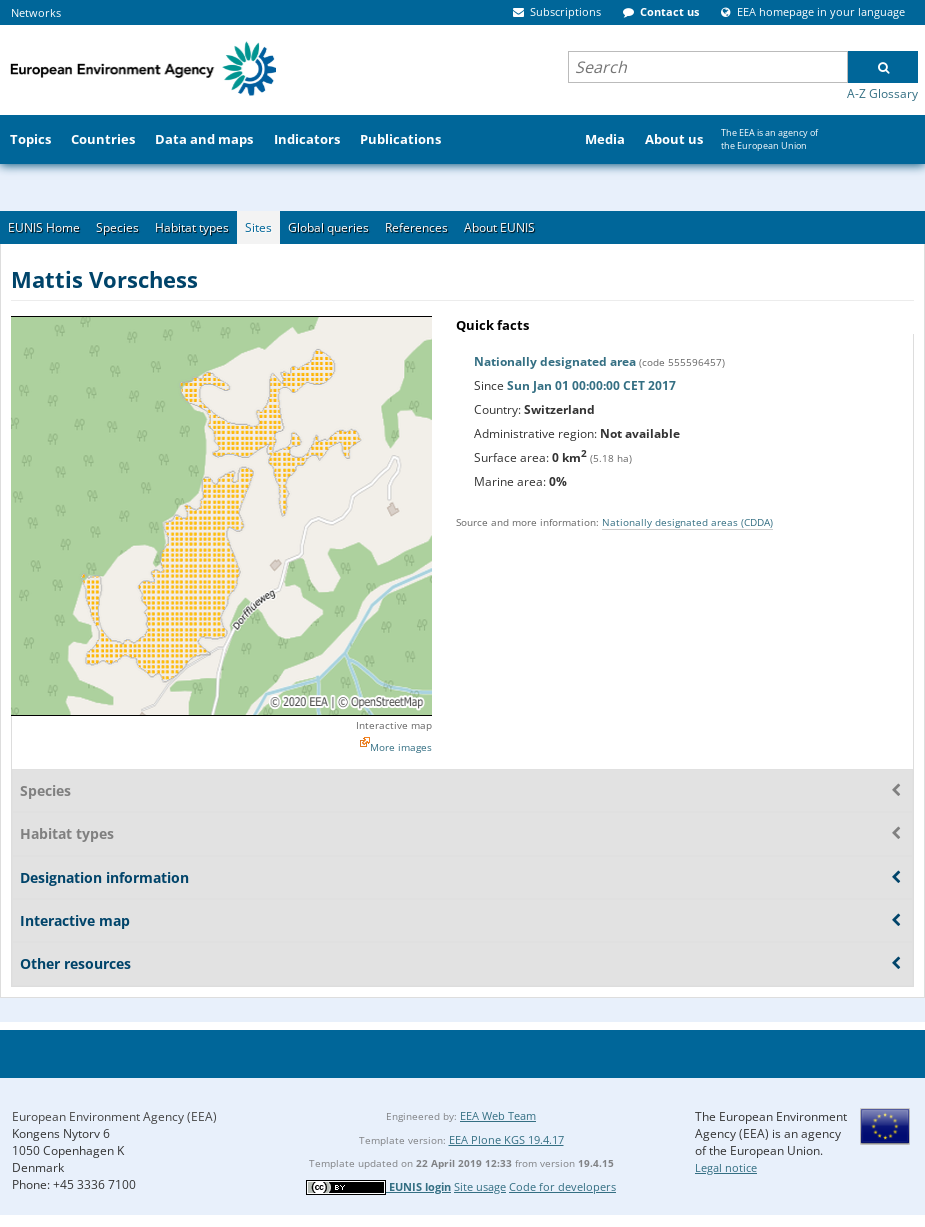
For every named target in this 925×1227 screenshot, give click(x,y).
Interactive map (394, 725)
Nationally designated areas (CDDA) (687, 522)
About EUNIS (499, 227)
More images (401, 747)
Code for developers (562, 1186)
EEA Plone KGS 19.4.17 (506, 1139)
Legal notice (726, 1167)
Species (117, 227)
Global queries (328, 227)
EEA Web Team (498, 1115)
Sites (258, 227)
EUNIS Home (44, 227)
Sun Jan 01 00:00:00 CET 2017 (591, 385)
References (416, 227)
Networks (36, 12)
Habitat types (192, 227)
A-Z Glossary (882, 93)
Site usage (480, 1186)
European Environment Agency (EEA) (114, 1116)
